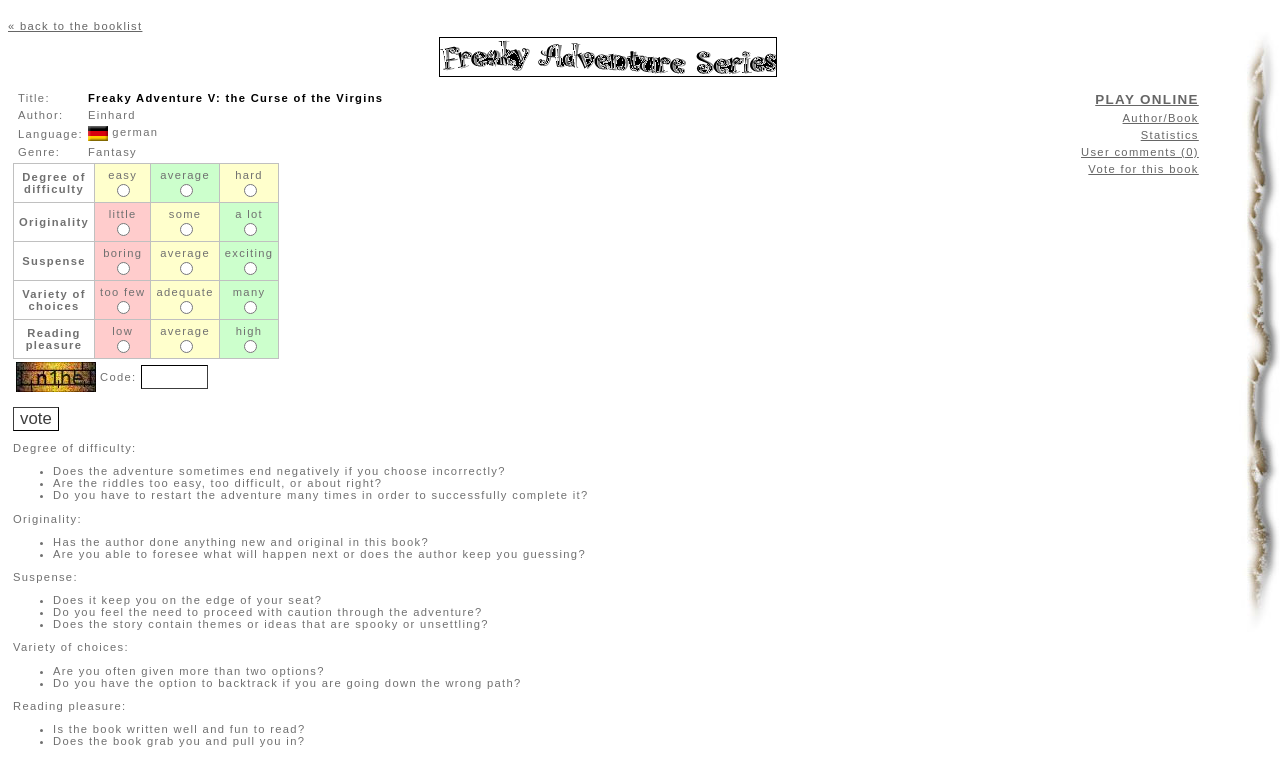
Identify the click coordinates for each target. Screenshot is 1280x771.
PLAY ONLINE (1147, 99)
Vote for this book (1143, 169)
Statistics (1170, 135)
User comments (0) (1140, 152)
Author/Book (1161, 118)
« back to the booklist (75, 26)
